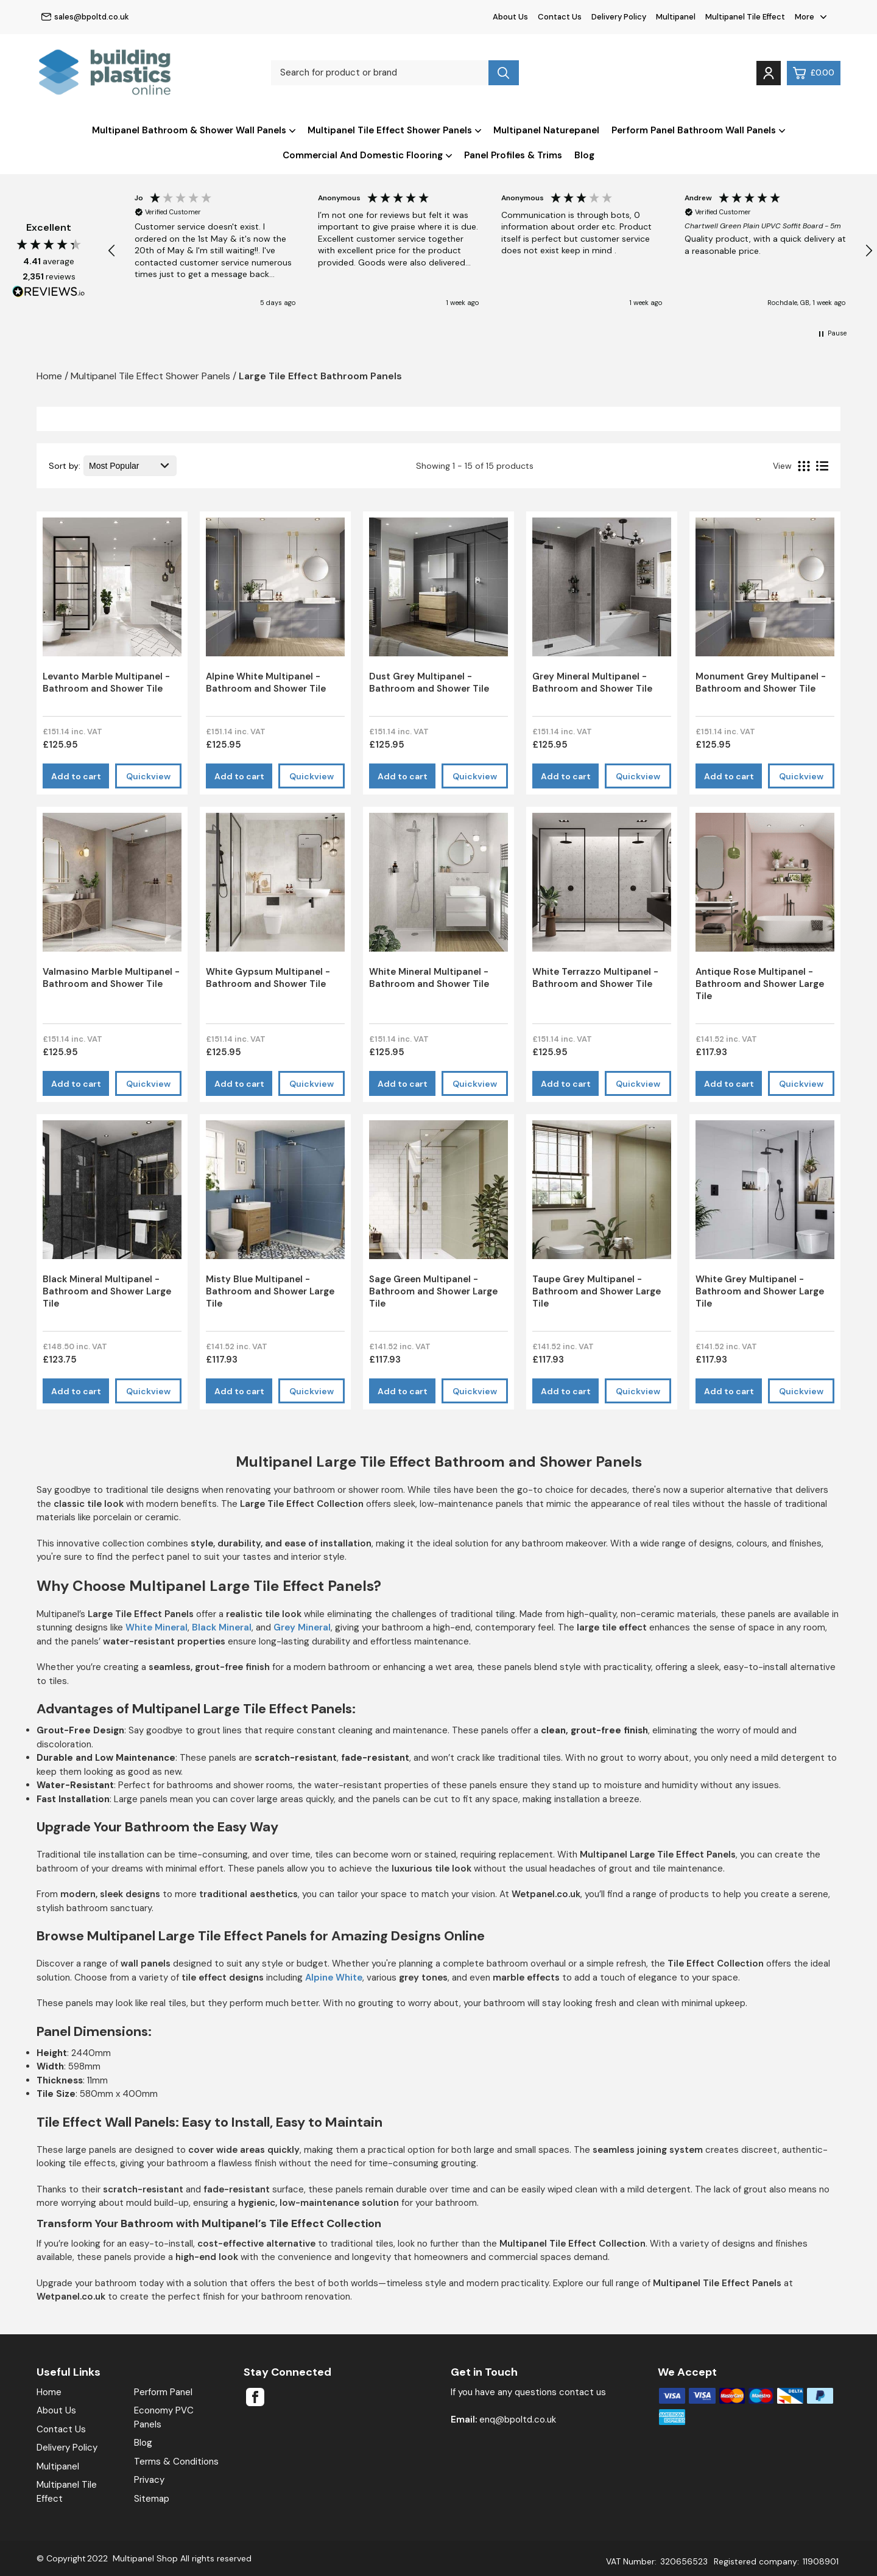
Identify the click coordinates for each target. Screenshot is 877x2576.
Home (49, 2392)
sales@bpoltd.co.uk (85, 17)
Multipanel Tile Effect (745, 17)
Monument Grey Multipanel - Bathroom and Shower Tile (761, 682)
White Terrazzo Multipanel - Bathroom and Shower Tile (595, 978)
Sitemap (151, 2499)
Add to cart (76, 776)
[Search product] (503, 72)
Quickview (148, 776)
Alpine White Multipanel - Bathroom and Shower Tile (266, 682)
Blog (584, 155)
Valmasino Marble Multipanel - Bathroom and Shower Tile (111, 978)
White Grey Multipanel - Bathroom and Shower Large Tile (760, 1291)
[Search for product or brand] (379, 72)
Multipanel (676, 17)
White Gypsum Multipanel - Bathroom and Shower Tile (268, 978)
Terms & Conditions (176, 2461)
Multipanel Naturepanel (546, 130)
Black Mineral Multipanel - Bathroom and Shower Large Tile (107, 1291)
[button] (112, 250)
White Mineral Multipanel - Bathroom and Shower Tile (429, 978)
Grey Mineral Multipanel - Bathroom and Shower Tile (592, 682)
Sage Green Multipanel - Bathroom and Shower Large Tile (433, 1291)
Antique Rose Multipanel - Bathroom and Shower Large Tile (760, 984)
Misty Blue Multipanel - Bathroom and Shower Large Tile (270, 1291)
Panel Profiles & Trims (513, 155)
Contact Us (560, 17)
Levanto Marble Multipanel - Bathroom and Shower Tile (106, 682)
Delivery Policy (618, 17)
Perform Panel (163, 2392)
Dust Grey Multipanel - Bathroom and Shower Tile (429, 682)
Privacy (149, 2480)
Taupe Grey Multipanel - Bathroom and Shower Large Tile (596, 1291)
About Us (510, 17)
